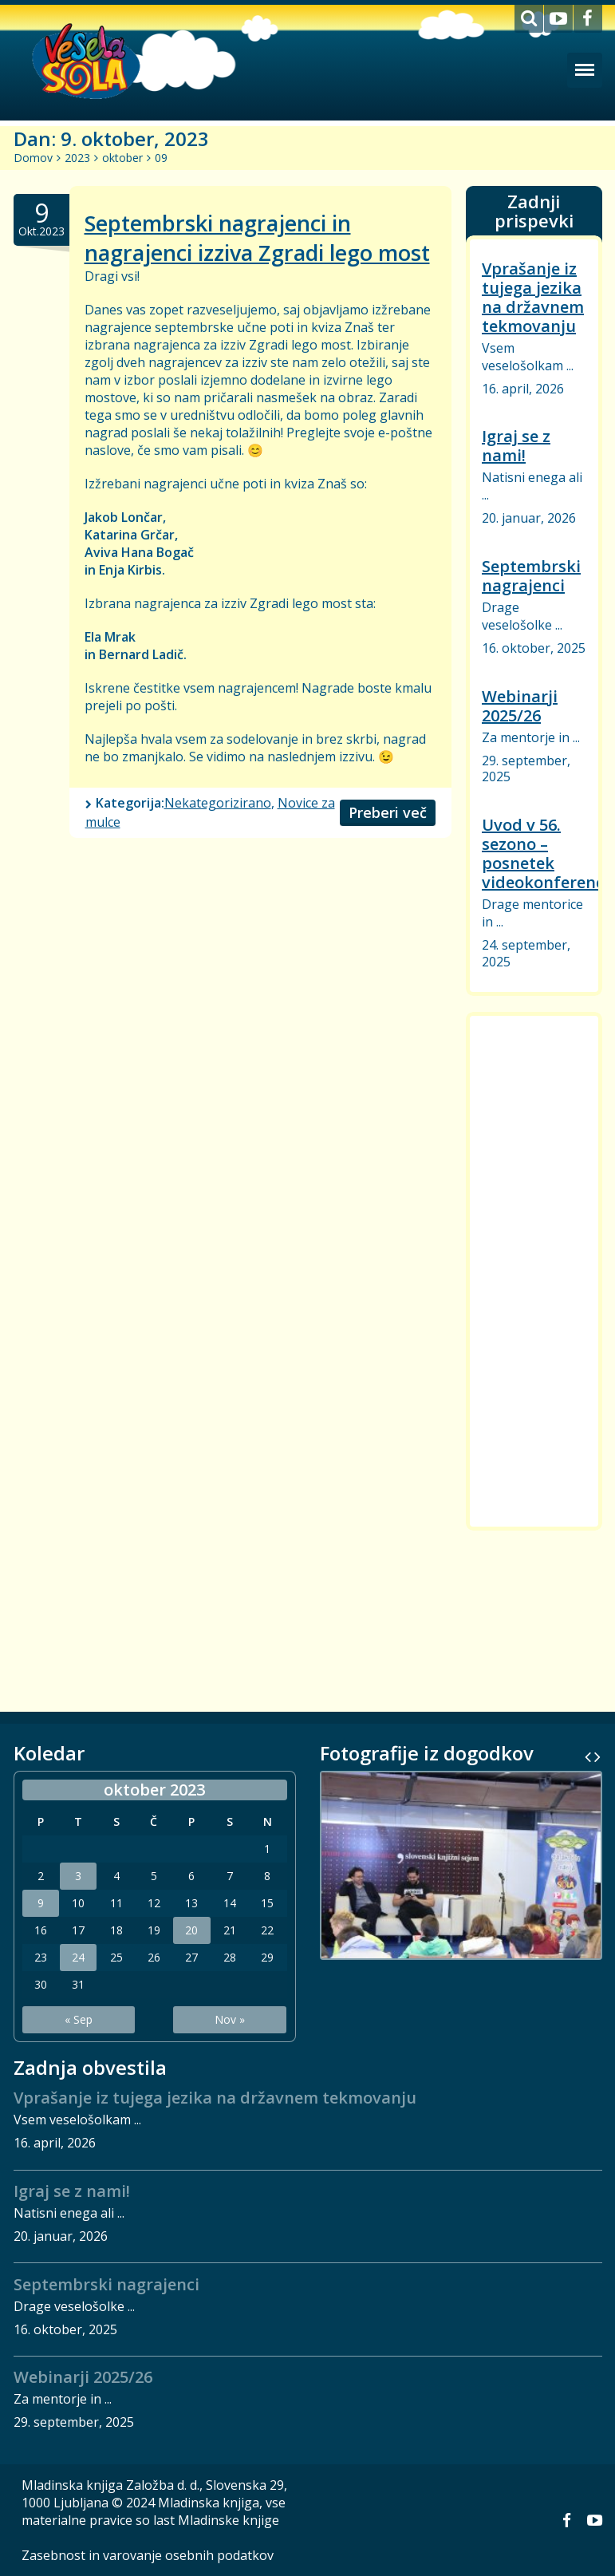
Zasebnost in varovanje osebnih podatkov (148, 2555)
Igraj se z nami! (516, 445)
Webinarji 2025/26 (520, 705)
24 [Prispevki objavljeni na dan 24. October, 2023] (78, 1957)
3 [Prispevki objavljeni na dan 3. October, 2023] (78, 1876)
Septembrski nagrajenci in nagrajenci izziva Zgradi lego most (257, 237)
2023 (77, 157)
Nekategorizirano (217, 803)
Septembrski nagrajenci (531, 575)
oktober (122, 157)
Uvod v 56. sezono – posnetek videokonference (547, 853)
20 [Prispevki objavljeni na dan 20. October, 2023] (191, 1930)
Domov (33, 157)
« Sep (79, 2019)
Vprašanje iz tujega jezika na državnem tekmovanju (533, 297)
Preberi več (388, 812)
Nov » (230, 2019)
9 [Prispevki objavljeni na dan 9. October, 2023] (40, 1903)
